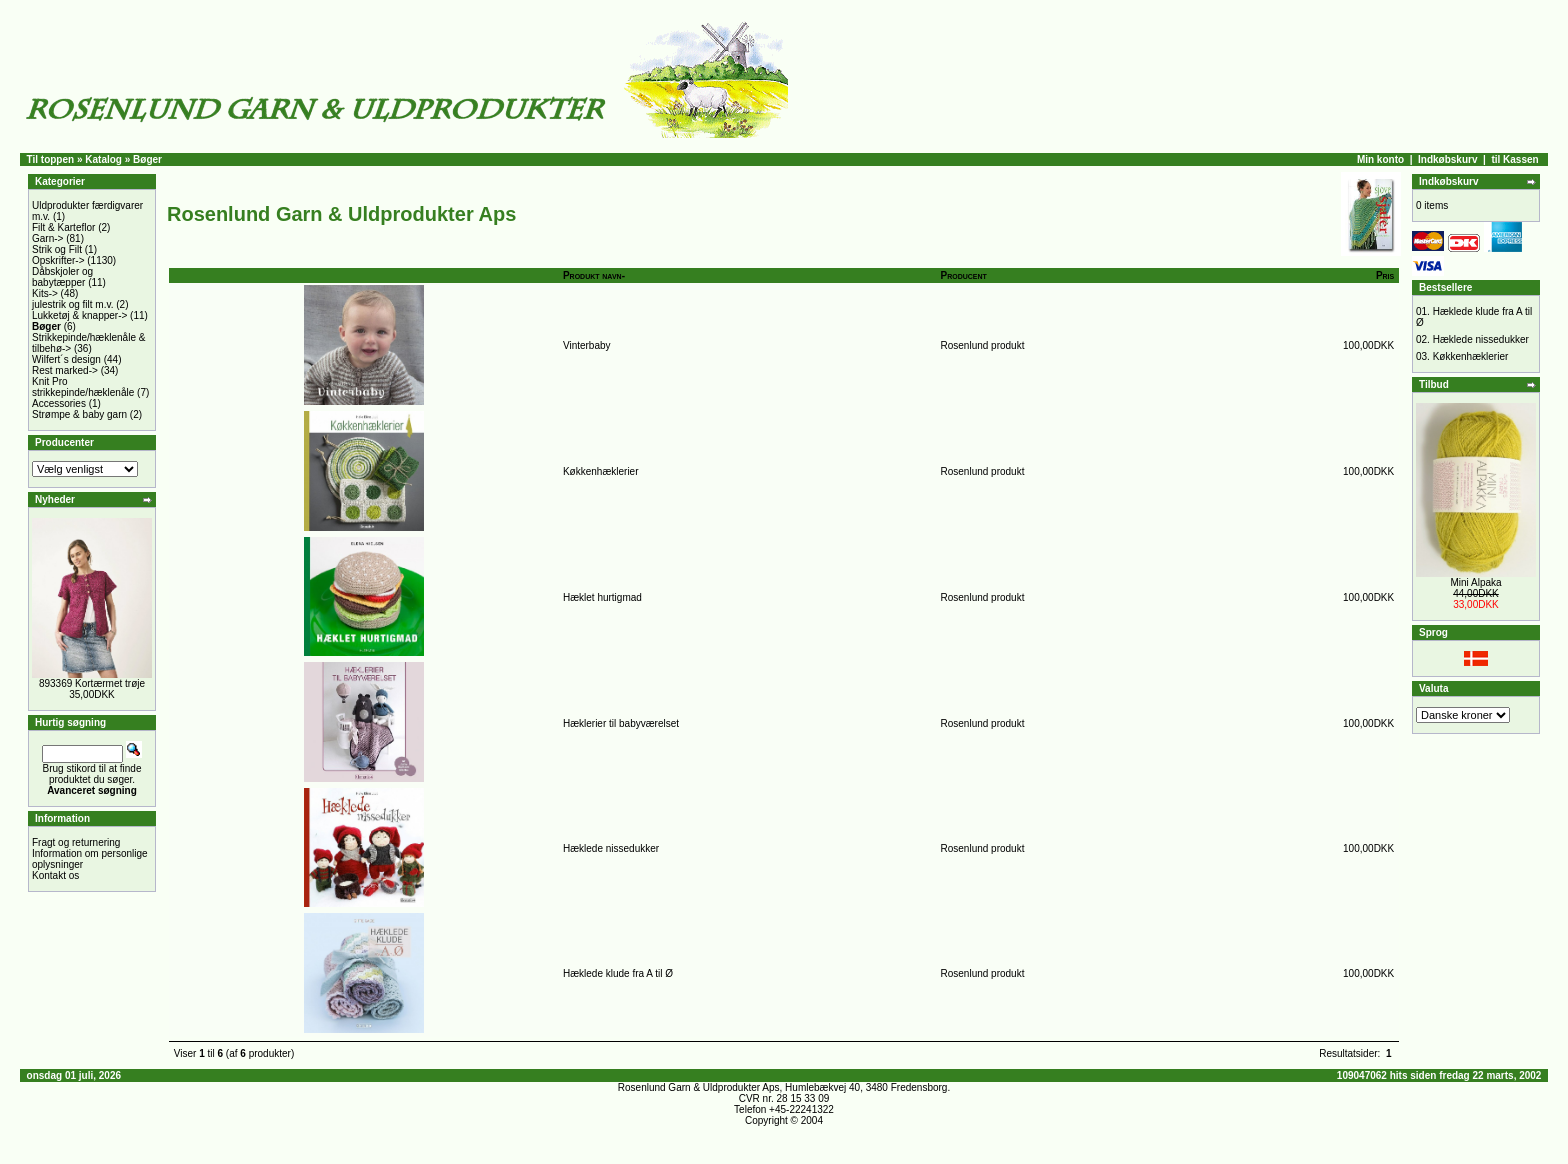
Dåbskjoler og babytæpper (62, 277)
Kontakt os (55, 875)
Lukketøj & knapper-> (79, 315)
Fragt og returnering (76, 842)
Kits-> (45, 293)
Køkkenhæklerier (601, 471)
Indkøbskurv (1447, 159)
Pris (1385, 275)
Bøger (147, 159)
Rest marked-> (65, 370)
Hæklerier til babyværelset (621, 723)
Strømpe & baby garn (79, 414)
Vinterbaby (587, 345)
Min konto (1380, 159)
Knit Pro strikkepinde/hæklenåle (83, 387)
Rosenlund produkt (983, 345)
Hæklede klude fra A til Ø (618, 973)
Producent (964, 275)
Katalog (103, 159)
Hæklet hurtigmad (602, 597)
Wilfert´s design (66, 359)
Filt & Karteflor (63, 227)
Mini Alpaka (1475, 582)
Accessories (59, 403)
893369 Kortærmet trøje (92, 683)
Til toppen (51, 159)
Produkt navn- (594, 275)
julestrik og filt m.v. (73, 304)
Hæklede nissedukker (611, 848)
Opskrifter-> (58, 260)
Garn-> (47, 238)
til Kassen (1514, 159)
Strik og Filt (57, 249)
